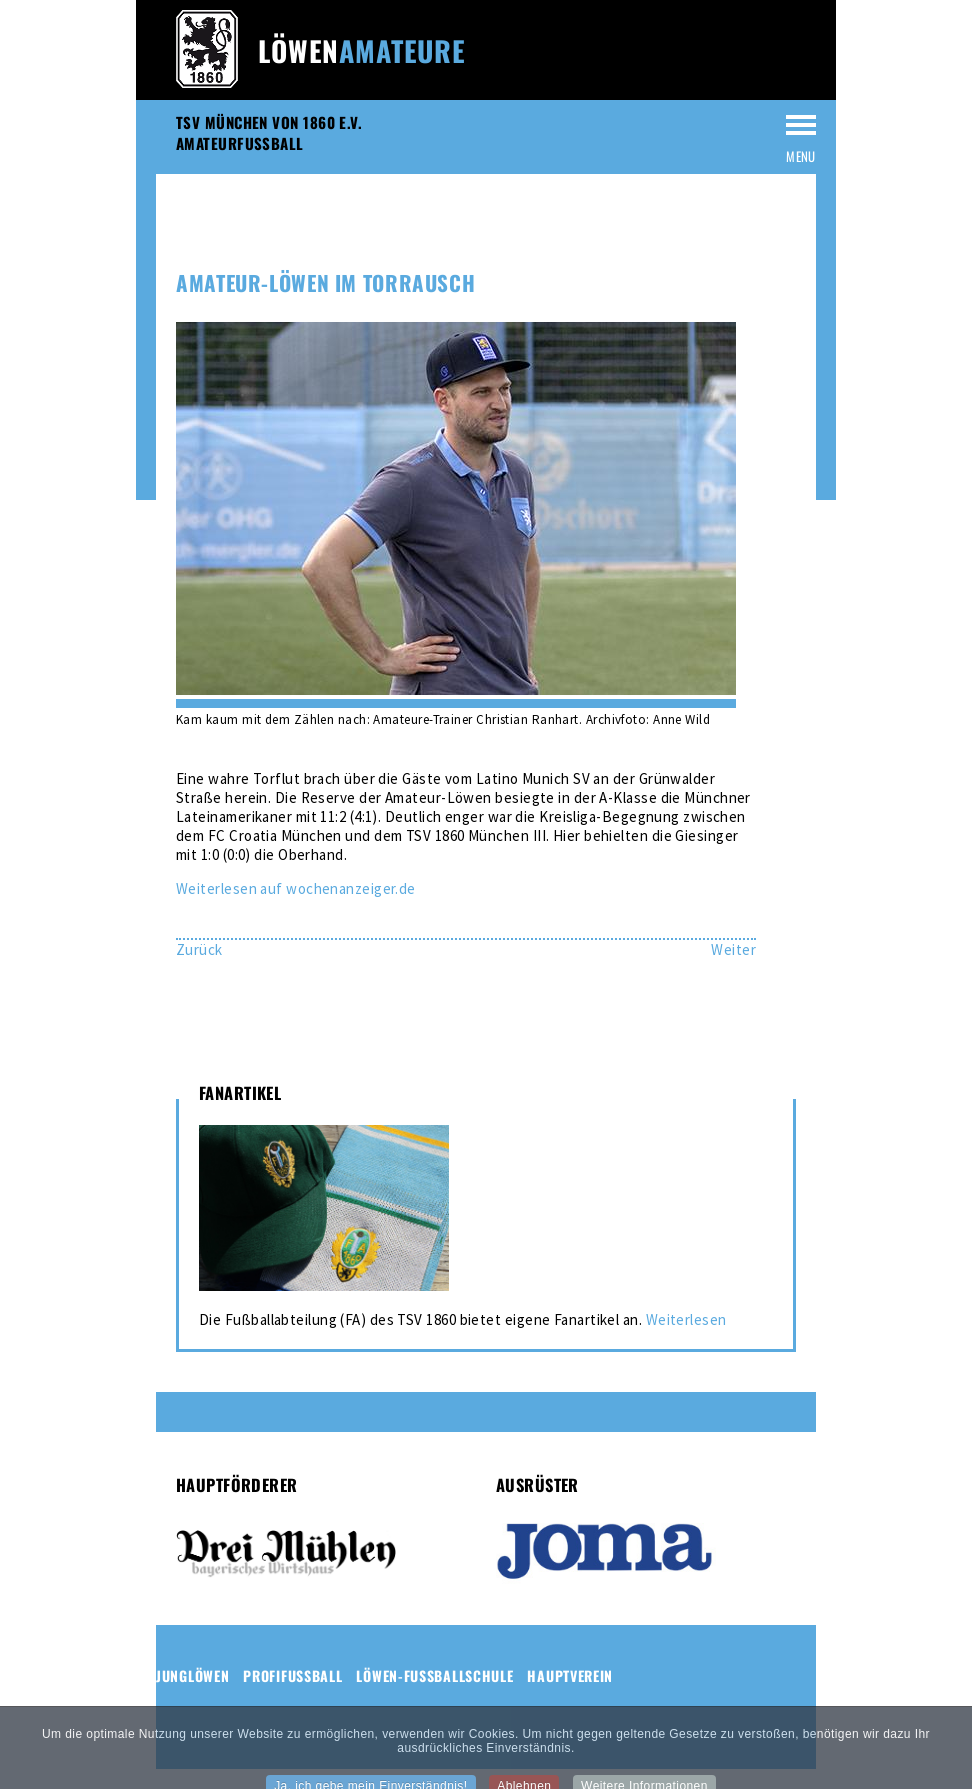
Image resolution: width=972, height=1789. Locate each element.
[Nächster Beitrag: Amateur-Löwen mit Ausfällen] (733, 949)
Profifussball (292, 1675)
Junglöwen (192, 1675)
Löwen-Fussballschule (434, 1675)
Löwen (362, 50)
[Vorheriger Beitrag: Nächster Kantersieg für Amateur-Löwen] (199, 949)
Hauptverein (570, 1675)
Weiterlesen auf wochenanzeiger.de (296, 888)
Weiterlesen (686, 1319)
